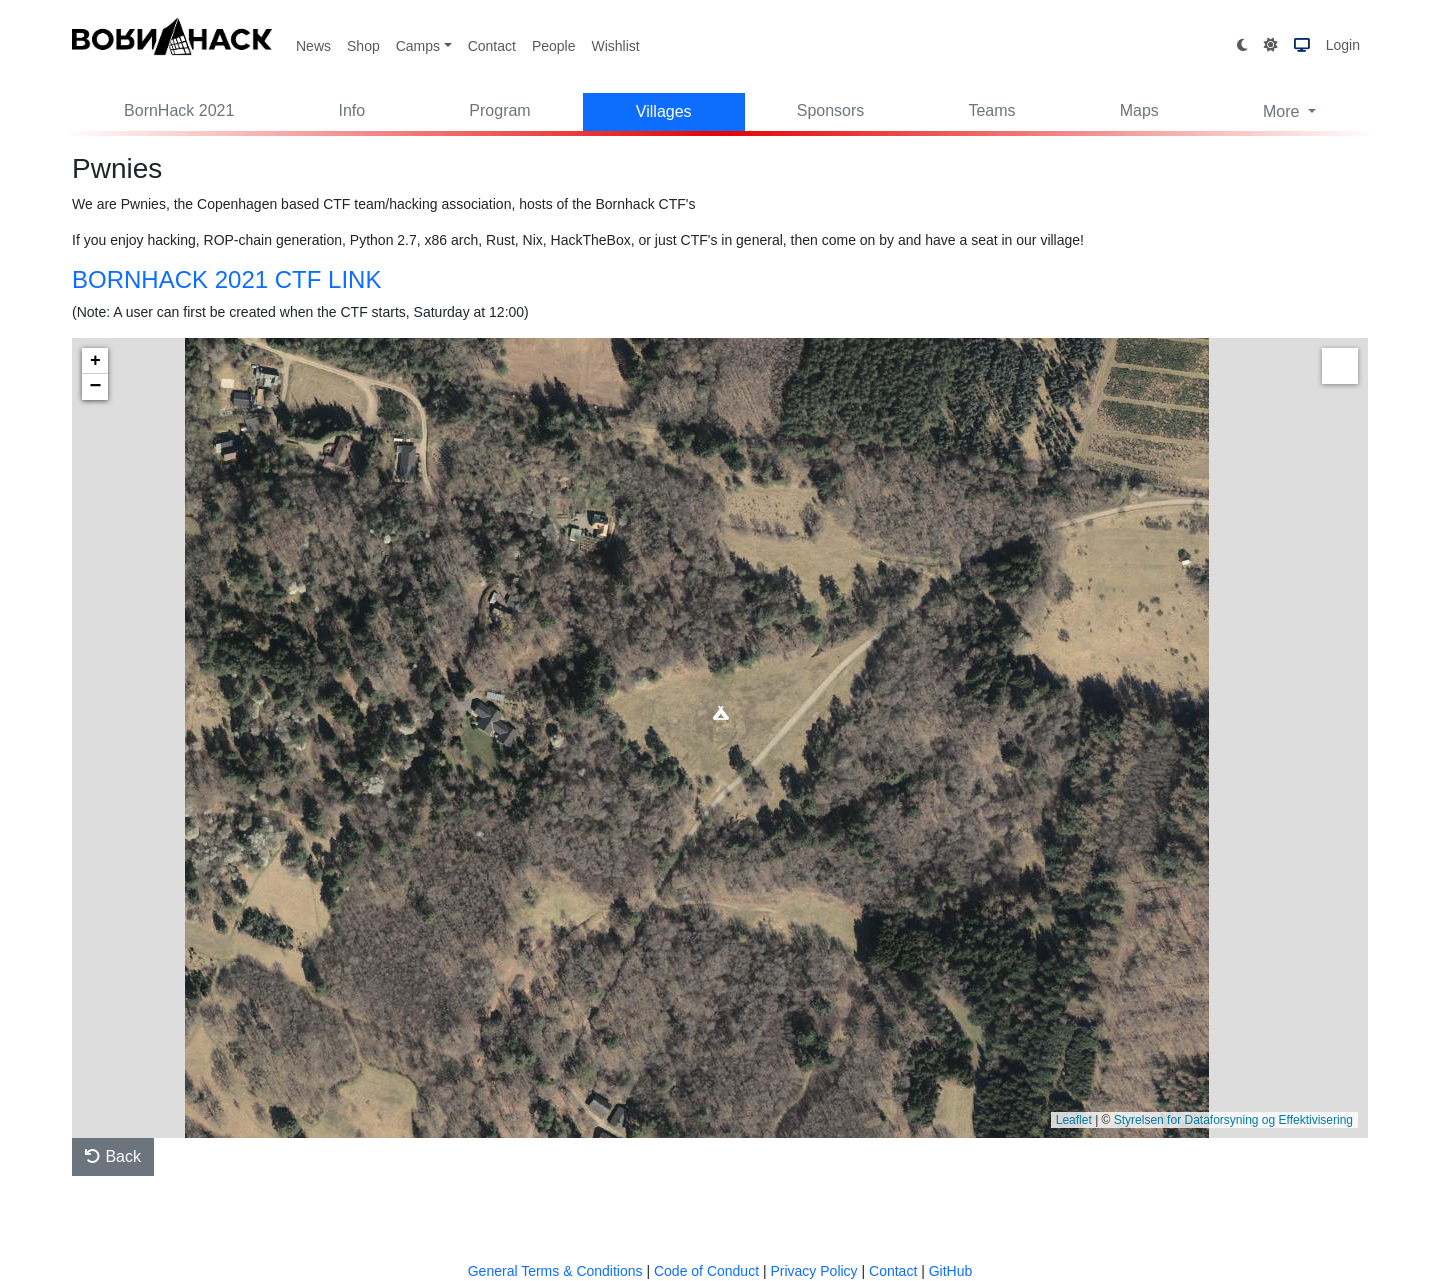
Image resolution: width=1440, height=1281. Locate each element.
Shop (363, 46)
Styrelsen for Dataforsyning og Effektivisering (1233, 1120)
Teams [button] (991, 110)
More (1283, 111)
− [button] (96, 387)
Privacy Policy (813, 1271)
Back (113, 1156)
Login (1343, 45)
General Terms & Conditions (555, 1271)
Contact (492, 46)
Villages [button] (664, 111)
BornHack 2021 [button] (179, 110)
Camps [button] (418, 46)
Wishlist (615, 46)
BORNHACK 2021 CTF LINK (226, 279)
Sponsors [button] (831, 110)
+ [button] (95, 361)
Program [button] (499, 110)
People (554, 46)
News (313, 46)
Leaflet (1074, 1120)
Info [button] (352, 110)
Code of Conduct (706, 1271)
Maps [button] (1139, 110)
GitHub (951, 1271)
